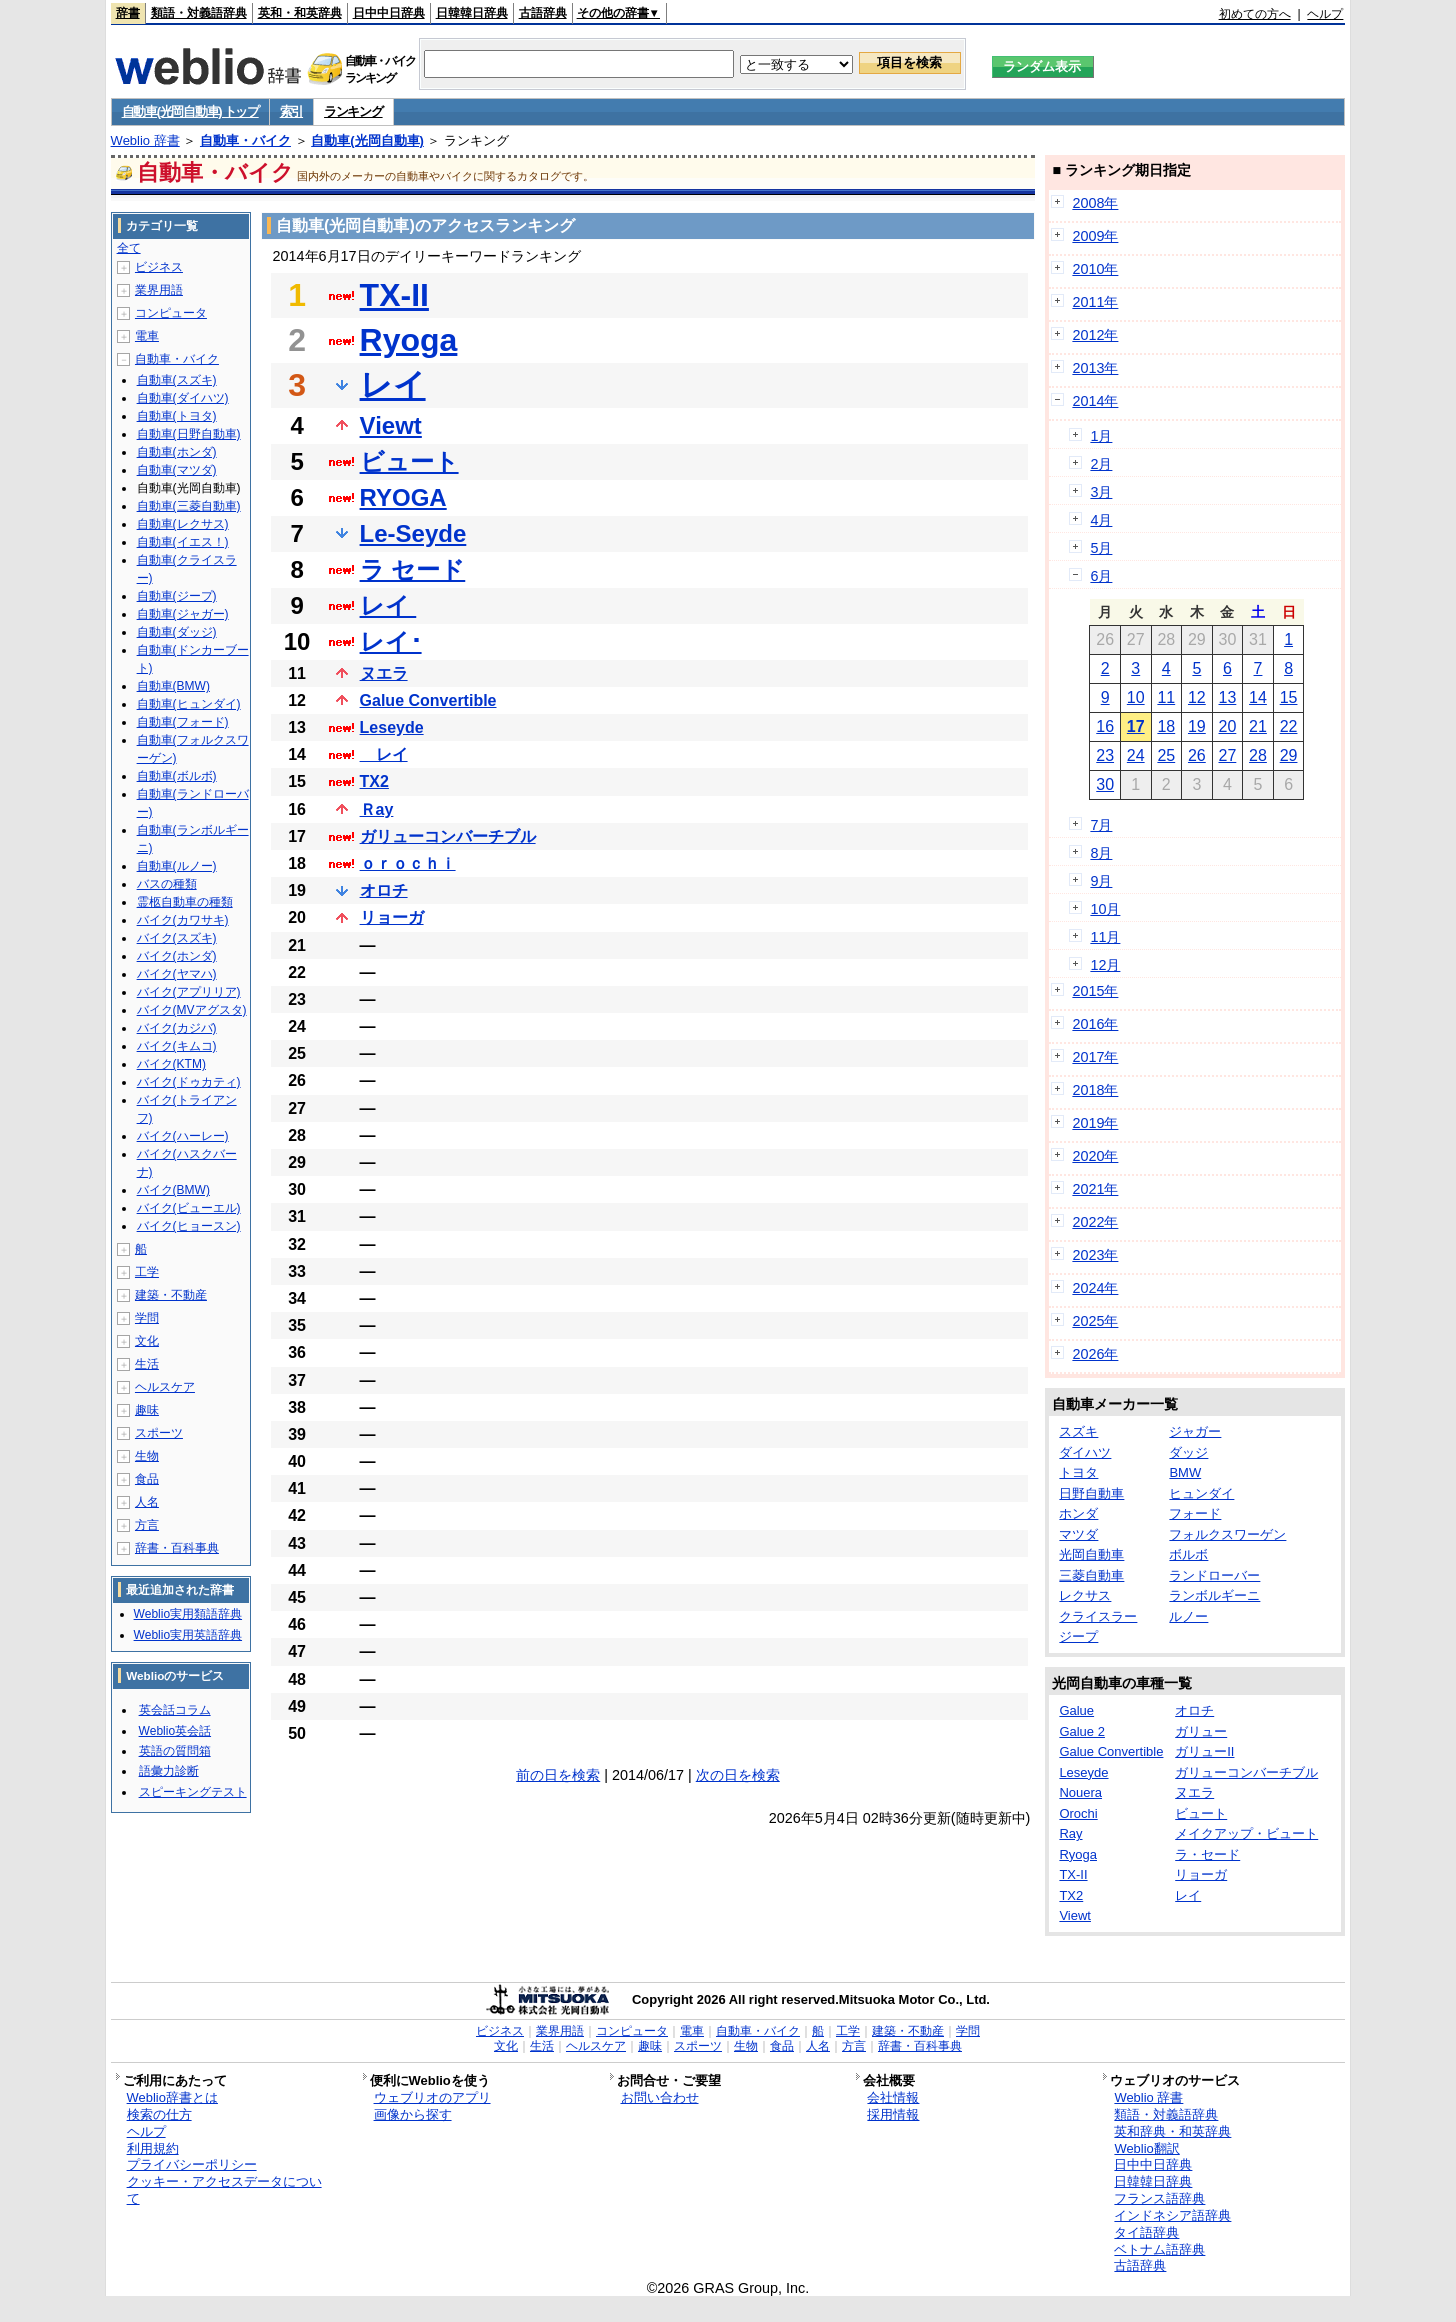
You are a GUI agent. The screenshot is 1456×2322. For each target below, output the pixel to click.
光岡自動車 (1091, 1554)
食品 (147, 1479)
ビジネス (159, 267)
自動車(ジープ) (177, 596)
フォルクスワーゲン (1227, 1534)
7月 (1101, 825)
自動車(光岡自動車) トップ (190, 111)
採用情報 (893, 2114)
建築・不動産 (171, 1295)
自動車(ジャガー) (183, 614)
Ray (1070, 1833)
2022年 (1095, 1222)
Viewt (391, 425)
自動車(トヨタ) (177, 416)
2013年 (1095, 368)
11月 (1105, 937)
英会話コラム (175, 1710)
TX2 (374, 781)
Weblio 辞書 (145, 140)
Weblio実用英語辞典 (188, 1635)
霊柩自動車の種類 (185, 902)
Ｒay (377, 809)
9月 (1101, 881)
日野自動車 (1091, 1493)
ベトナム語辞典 (1159, 2249)
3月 (1101, 492)
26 (1197, 755)
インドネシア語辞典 (1172, 2215)
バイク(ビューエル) (189, 1208)
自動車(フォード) (183, 722)
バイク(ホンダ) (177, 956)
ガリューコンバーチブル (448, 836)
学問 (147, 1318)
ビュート (409, 461)
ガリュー (1201, 1731)
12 (1197, 697)
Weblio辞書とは (172, 2097)
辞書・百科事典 (177, 1548)
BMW (1185, 1472)
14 (1258, 697)
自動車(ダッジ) (177, 632)
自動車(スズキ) (177, 380)
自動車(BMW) (173, 686)
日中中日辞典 (389, 13)
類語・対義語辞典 (199, 13)
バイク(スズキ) (177, 938)
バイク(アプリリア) (189, 992)
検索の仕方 (159, 2114)
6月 (1101, 576)
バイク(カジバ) (177, 1028)
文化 (147, 1341)
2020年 (1095, 1156)
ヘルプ (1325, 14)
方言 (147, 1525)
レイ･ (391, 641)
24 (1136, 755)
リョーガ (392, 917)
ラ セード (413, 569)
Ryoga (409, 340)
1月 (1101, 436)
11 (1166, 697)
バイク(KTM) (171, 1064)
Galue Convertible (428, 700)
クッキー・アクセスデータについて (224, 2190)
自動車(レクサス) (183, 524)
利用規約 (153, 2148)
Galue (1076, 1710)
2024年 (1095, 1288)
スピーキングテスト (193, 1792)
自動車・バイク (245, 140)
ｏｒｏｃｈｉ (408, 863)
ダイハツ (1085, 1452)
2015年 (1095, 991)
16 (1105, 726)
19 (1197, 726)
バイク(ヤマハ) (177, 974)
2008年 (1095, 203)
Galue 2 (1082, 1731)
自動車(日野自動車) (189, 434)
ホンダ (1078, 1513)
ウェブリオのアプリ (432, 2097)
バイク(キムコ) (177, 1046)
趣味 (147, 1410)
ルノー (1188, 1616)
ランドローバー (1214, 1575)
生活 (147, 1364)
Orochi (1078, 1813)
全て (129, 248)
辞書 (128, 13)
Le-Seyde (413, 533)
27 (1228, 755)
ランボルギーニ (1214, 1595)
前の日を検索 (558, 1775)
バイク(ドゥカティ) (189, 1082)
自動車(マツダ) (177, 470)
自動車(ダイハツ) (183, 398)
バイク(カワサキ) (183, 920)
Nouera (1080, 1792)
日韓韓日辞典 (472, 13)
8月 (1101, 853)
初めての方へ (1255, 14)
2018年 (1095, 1090)
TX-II (394, 295)
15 (1289, 697)
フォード (1195, 1513)
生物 (147, 1456)
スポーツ (159, 1433)
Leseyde (392, 727)
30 (1105, 784)
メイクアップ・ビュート (1246, 1833)
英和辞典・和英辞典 (1172, 2131)
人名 (147, 1502)
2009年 (1095, 236)
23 (1105, 755)
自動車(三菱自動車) (189, 506)
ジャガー (1195, 1431)
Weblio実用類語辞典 (188, 1614)
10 (1136, 697)
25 (1166, 755)
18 (1166, 726)
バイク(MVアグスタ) (192, 1010)
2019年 (1095, 1123)
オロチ (384, 890)
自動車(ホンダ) (177, 452)
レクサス (1085, 1595)
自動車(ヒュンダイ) (189, 704)
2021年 (1095, 1189)
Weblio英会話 (175, 1731)
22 (1289, 726)
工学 (147, 1272)
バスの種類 (167, 884)
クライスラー (1098, 1616)
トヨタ (1078, 1472)
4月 (1101, 520)
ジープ (1078, 1636)
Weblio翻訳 (1146, 2148)
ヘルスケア (165, 1387)
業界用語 (159, 290)
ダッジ (1188, 1452)
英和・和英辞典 (300, 13)
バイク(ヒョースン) (189, 1226)
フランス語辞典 (1159, 2198)
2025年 (1095, 1321)
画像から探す (413, 2114)
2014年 (1095, 401)
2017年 (1095, 1057)
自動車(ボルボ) (177, 776)
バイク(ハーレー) (183, 1136)
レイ (393, 385)
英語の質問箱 (175, 1751)
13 (1228, 697)
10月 (1105, 909)
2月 (1101, 464)
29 (1289, 755)
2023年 (1095, 1255)
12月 (1105, 965)
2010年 (1095, 269)
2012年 (1095, 335)
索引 (291, 111)
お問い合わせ (660, 2097)
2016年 (1095, 1024)
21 (1258, 726)
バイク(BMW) (173, 1190)
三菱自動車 (1091, 1575)
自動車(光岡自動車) (367, 140)
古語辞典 (543, 13)
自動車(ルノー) (177, 866)
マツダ (1078, 1534)
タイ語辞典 (1146, 2232)
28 (1258, 755)
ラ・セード (1207, 1854)
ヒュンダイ (1201, 1493)
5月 (1101, 548)
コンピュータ (171, 313)
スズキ (1078, 1431)
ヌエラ (384, 673)
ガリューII (1204, 1751)
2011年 (1095, 302)
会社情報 (893, 2097)
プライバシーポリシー (192, 2164)
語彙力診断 (169, 1771)
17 (1136, 726)
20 (1228, 726)
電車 (147, 336)
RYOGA (403, 497)
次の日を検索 (738, 1775)
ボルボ (1188, 1554)
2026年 (1095, 1354)
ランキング (353, 111)
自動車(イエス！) (183, 542)
